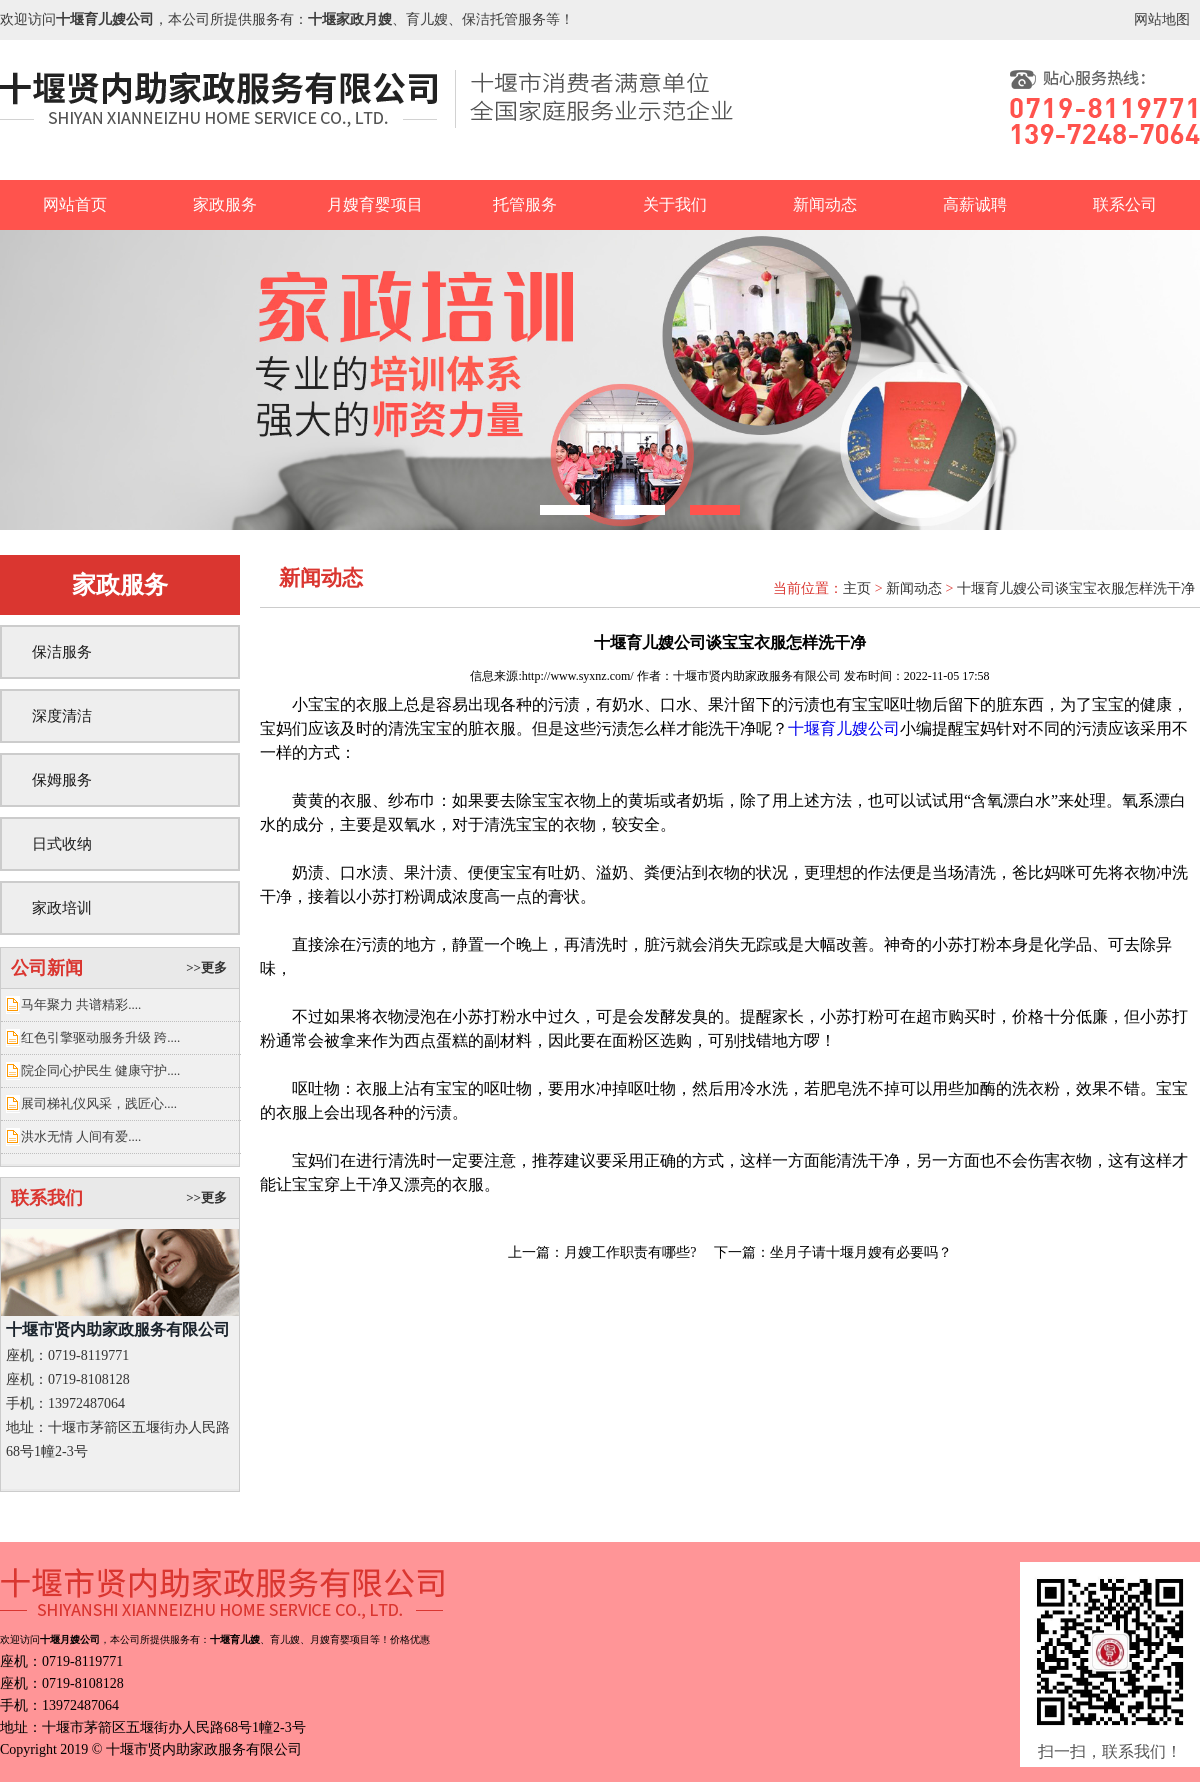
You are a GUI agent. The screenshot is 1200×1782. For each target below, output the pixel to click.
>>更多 (206, 967)
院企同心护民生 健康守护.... (100, 1070)
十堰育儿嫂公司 (844, 728)
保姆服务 (62, 780)
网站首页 (75, 204)
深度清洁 (62, 716)
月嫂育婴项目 (375, 204)
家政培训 (62, 908)
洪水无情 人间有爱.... (81, 1136)
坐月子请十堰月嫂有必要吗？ (861, 1252)
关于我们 (675, 204)
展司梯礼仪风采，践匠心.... (99, 1103)
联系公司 (1125, 204)
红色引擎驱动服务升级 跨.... (100, 1037)
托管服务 (525, 204)
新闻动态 (825, 204)
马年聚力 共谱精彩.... (81, 1004)
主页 (857, 588)
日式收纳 (62, 844)
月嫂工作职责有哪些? (630, 1252)
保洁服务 (62, 652)
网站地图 (1162, 19)
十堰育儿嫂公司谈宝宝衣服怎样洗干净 (1076, 588)
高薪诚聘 (975, 204)
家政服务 (225, 204)
